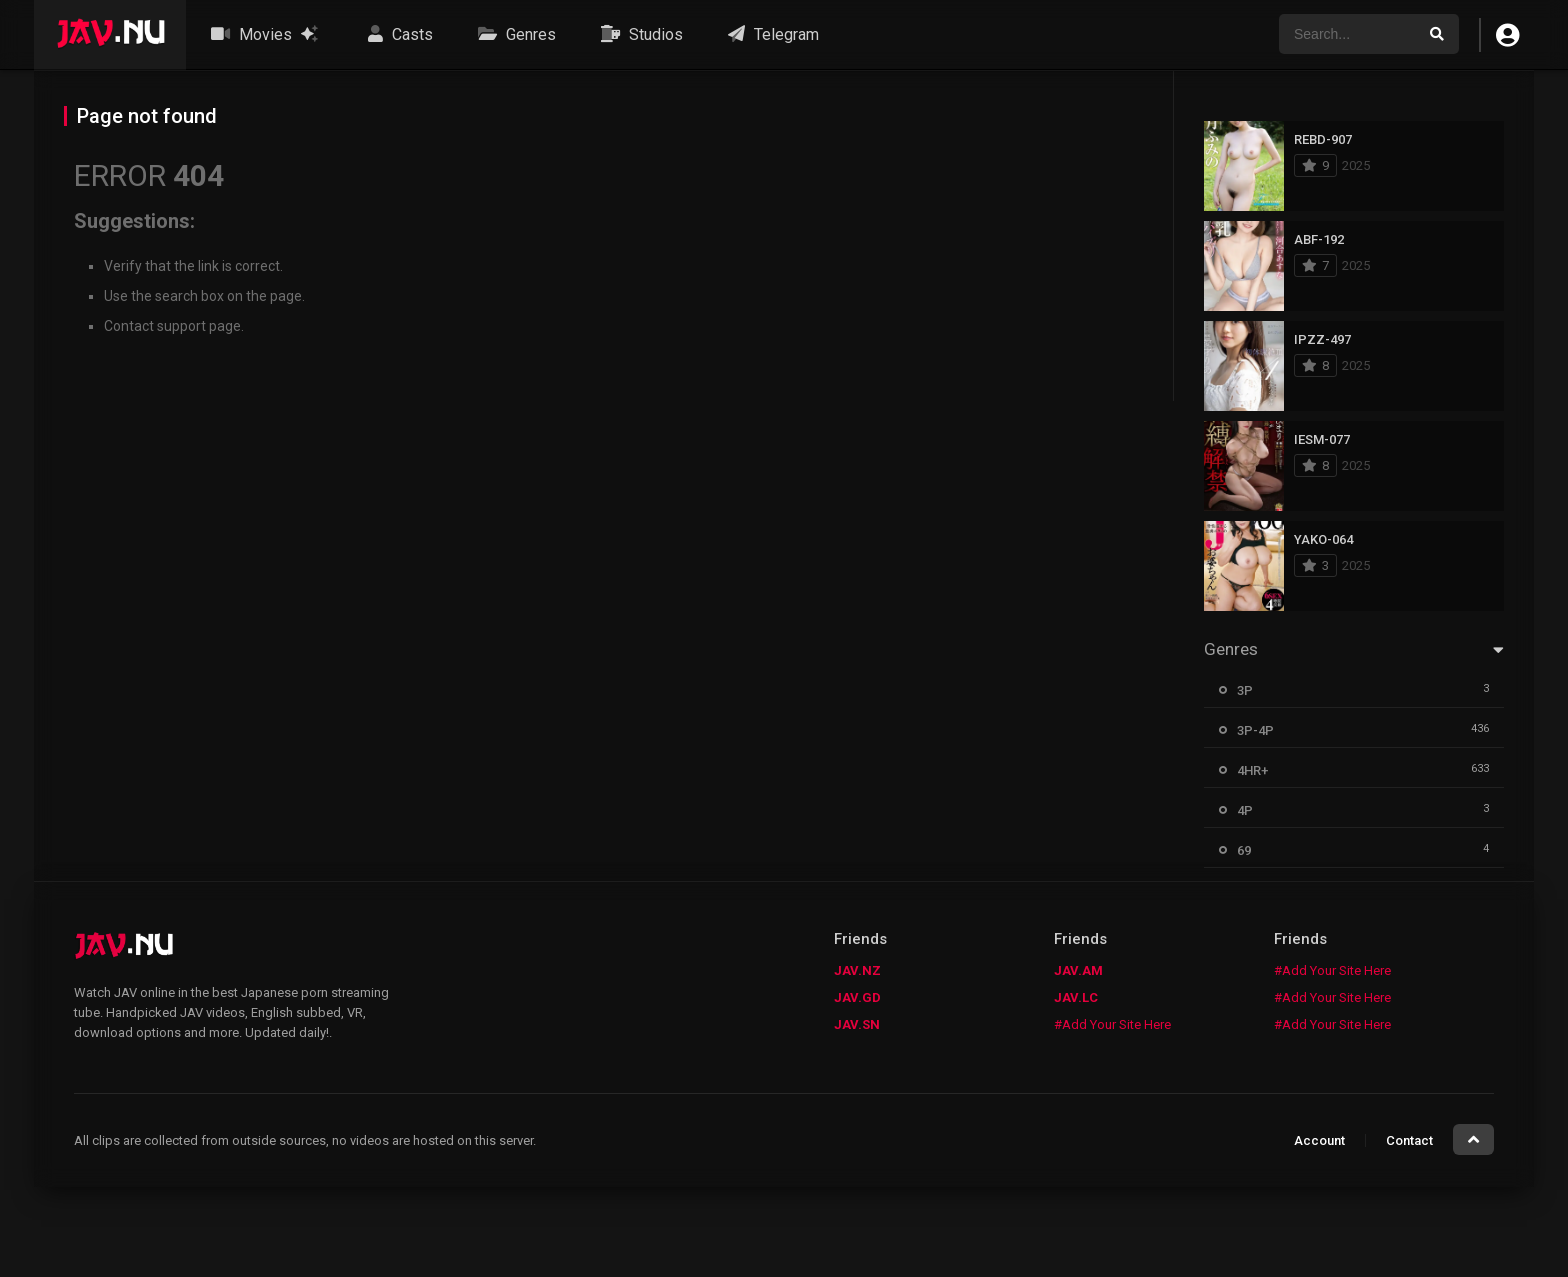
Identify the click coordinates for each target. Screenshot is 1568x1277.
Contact (1409, 1140)
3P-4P (1255, 730)
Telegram (771, 34)
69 (1244, 850)
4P (1245, 810)
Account (1319, 1140)
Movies (264, 34)
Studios (639, 34)
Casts (398, 34)
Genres (514, 34)
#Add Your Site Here (1112, 1024)
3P (1245, 690)
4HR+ (1252, 770)
